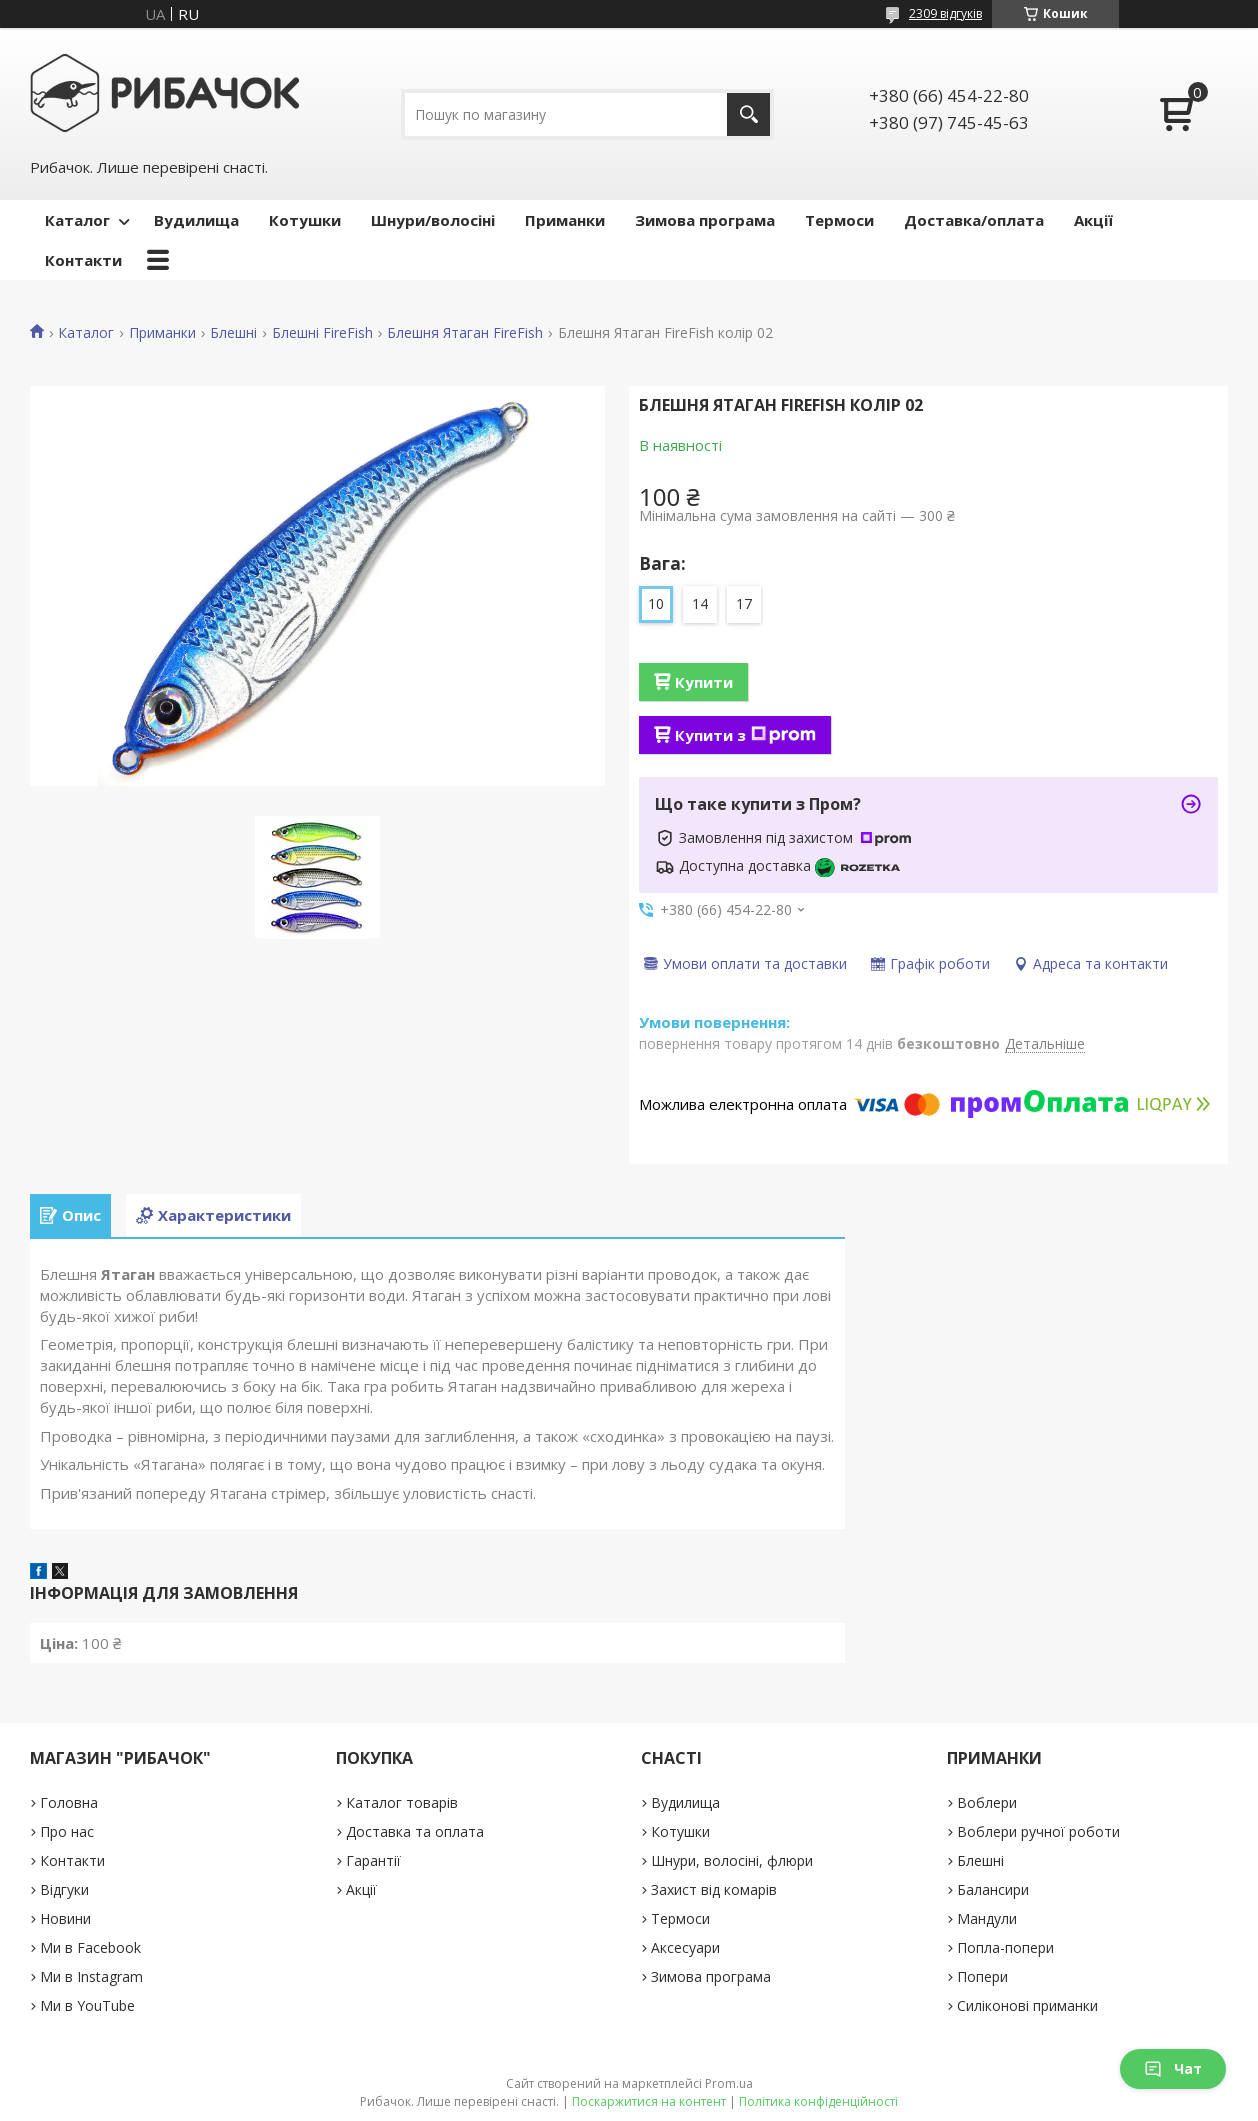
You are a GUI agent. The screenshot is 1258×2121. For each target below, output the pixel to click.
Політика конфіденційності (818, 2101)
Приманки (565, 220)
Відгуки (64, 1889)
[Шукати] (748, 114)
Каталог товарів (402, 1802)
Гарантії (373, 1860)
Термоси (839, 220)
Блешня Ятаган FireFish (465, 333)
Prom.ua (729, 2083)
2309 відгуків (945, 13)
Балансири (993, 1889)
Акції (1093, 220)
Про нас (67, 1831)
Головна (69, 1802)
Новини (65, 1918)
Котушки (305, 220)
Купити (704, 682)
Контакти (83, 260)
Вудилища (196, 220)
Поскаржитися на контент (649, 2101)
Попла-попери (1005, 1947)
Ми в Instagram (91, 1976)
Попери (982, 1976)
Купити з (745, 735)
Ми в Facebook (90, 1947)
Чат (1173, 2068)
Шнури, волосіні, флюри (732, 1860)
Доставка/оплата (974, 220)
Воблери (987, 1802)
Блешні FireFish (322, 333)
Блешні (233, 333)
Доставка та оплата (415, 1831)
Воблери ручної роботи (1038, 1831)
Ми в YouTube (87, 2005)
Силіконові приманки (1027, 2005)
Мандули (987, 1918)
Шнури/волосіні (433, 220)
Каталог (77, 220)
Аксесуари (685, 1947)
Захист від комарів (714, 1889)
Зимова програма (705, 220)
